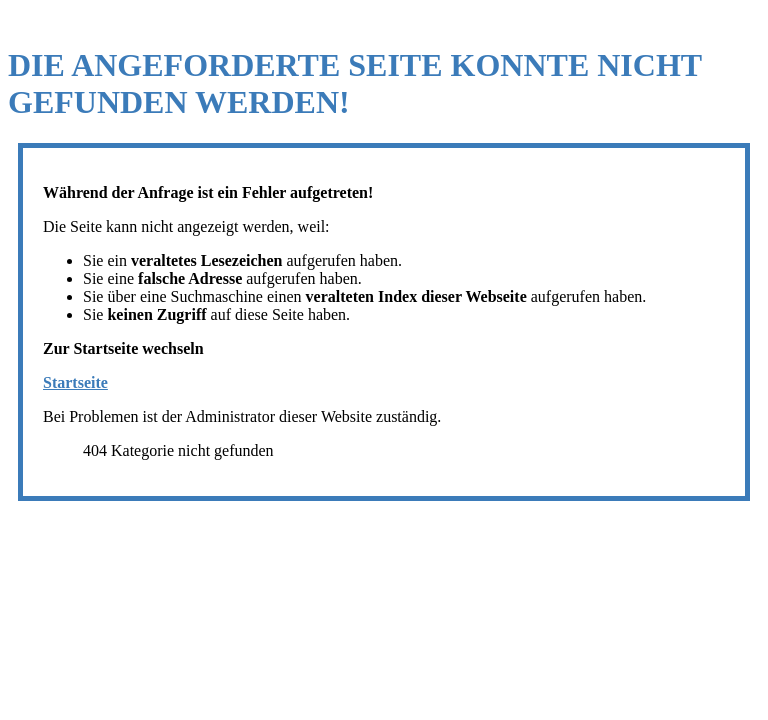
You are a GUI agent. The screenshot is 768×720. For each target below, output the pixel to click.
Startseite (75, 382)
